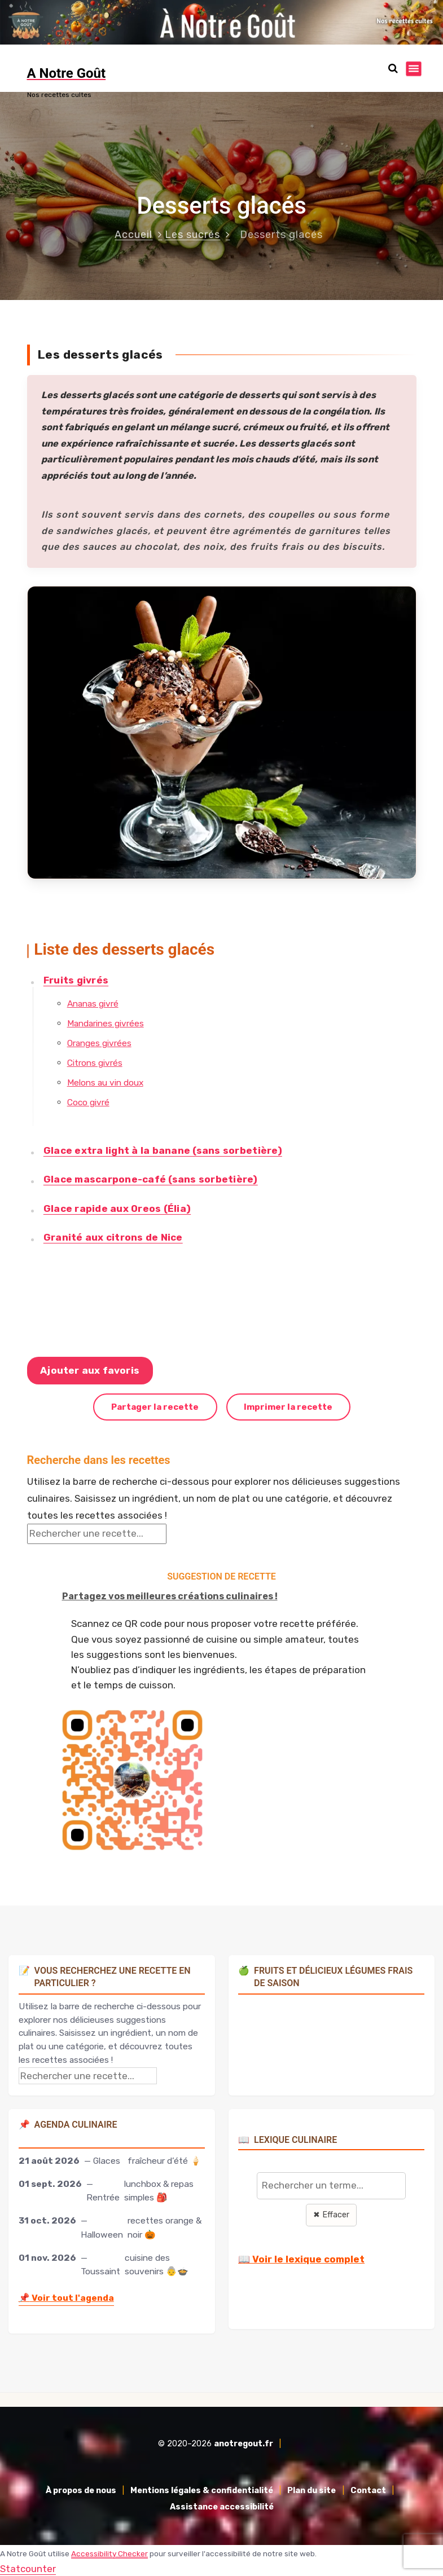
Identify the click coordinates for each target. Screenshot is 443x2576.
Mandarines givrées (105, 1021)
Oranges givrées (99, 1041)
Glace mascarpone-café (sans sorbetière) (150, 1178)
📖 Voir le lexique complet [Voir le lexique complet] (301, 2258)
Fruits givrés (75, 978)
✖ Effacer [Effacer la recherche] (331, 2213)
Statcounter (28, 2567)
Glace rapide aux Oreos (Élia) (116, 1206)
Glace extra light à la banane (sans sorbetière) (162, 1149)
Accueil (133, 233)
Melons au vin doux (105, 1081)
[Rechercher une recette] (96, 1533)
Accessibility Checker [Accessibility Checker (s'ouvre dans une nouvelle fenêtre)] (109, 2551)
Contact (368, 2489)
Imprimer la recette (288, 1406)
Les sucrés (192, 233)
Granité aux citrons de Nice (112, 1236)
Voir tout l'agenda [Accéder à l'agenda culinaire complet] (66, 2296)
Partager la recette (155, 1406)
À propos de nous (81, 2489)
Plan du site (311, 2489)
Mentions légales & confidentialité (201, 2489)
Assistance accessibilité (222, 2506)
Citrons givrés (94, 1061)
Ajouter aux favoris (89, 1369)
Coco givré (88, 1101)
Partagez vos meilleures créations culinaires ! (170, 1594)
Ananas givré (92, 1001)
